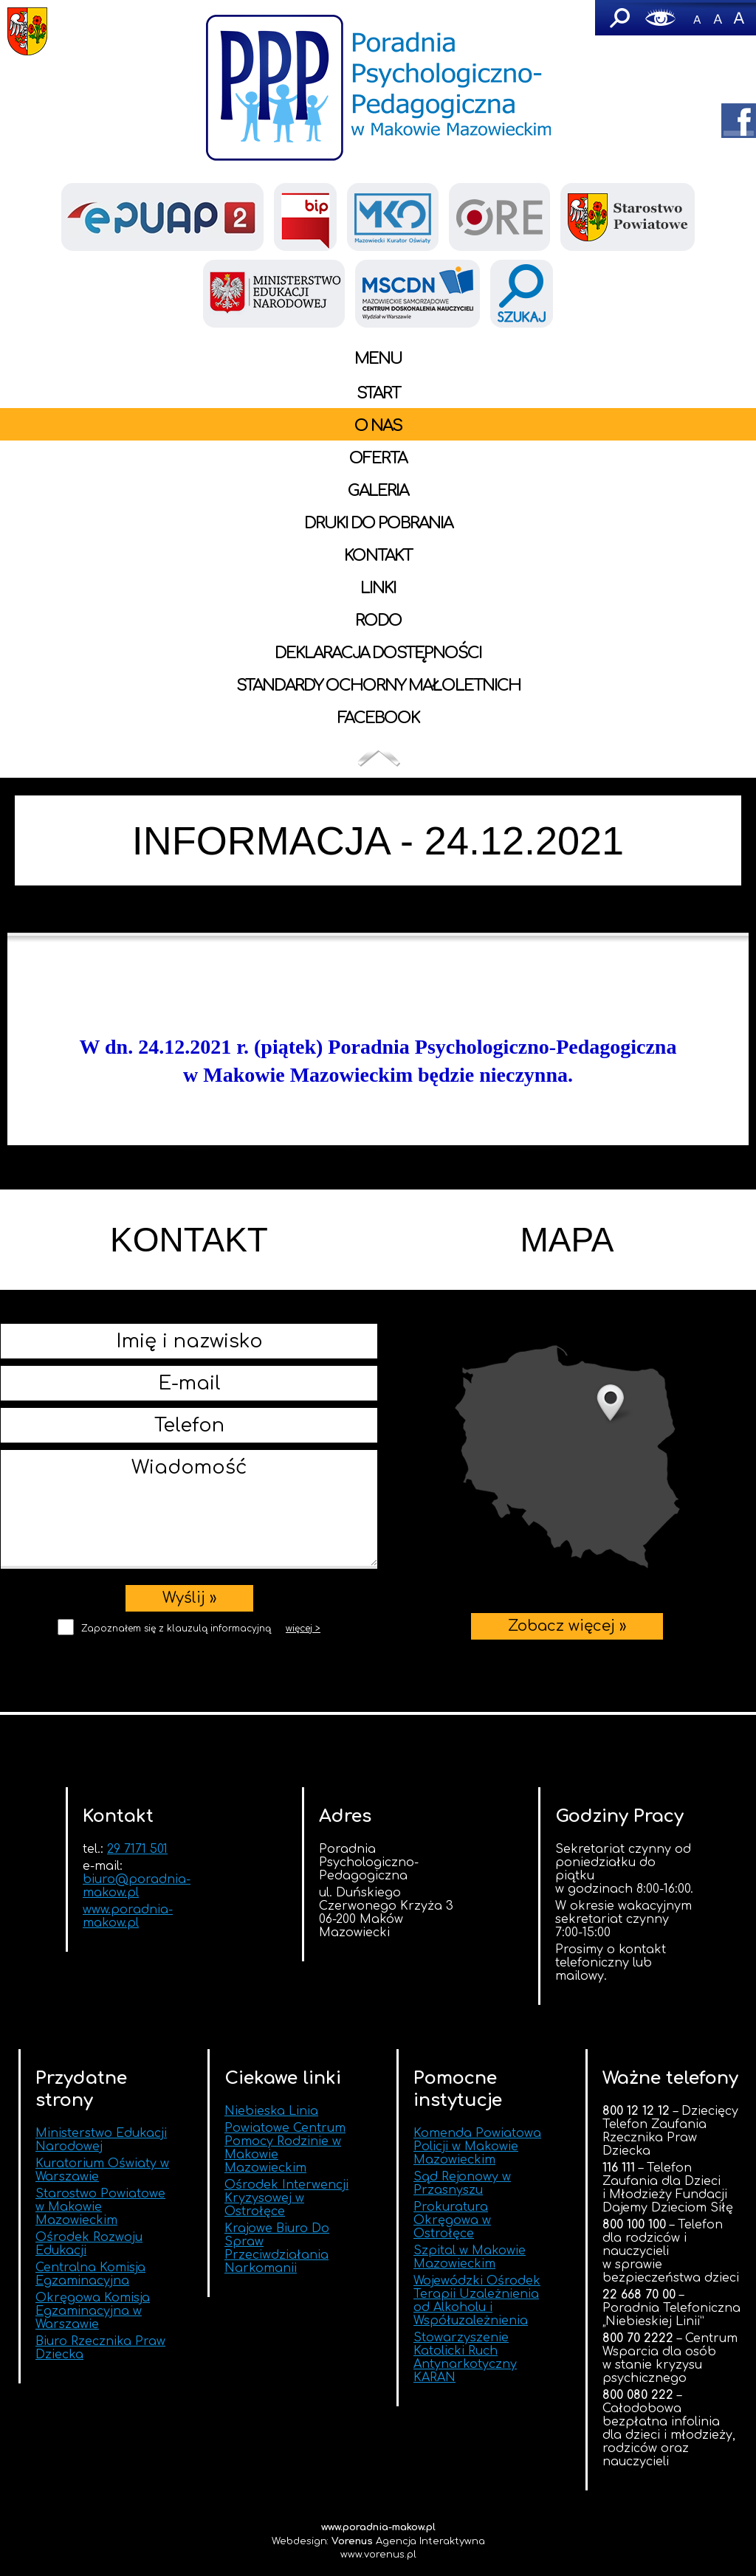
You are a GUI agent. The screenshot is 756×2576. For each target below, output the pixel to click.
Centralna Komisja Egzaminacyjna (90, 2274)
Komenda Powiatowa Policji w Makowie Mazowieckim (477, 2146)
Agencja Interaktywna (408, 2541)
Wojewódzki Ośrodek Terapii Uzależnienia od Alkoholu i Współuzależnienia (476, 2300)
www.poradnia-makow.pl (128, 1916)
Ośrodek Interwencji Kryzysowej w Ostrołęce (286, 2198)
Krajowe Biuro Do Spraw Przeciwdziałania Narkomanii (276, 2248)
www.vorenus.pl (378, 2554)
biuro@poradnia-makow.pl (136, 1886)
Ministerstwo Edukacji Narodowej (101, 2140)
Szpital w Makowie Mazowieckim (469, 2257)
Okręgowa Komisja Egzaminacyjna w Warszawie (92, 2311)
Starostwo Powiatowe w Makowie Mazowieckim (100, 2207)
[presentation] (189, 1671)
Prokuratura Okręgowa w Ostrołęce (452, 2220)
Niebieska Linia (271, 2111)
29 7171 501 (137, 1849)
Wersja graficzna (661, 17)
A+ (738, 17)
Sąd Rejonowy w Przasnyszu (462, 2183)
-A (697, 17)
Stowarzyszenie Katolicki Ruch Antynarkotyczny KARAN (465, 2357)
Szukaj (618, 17)
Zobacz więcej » (567, 1457)
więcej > (303, 1628)
